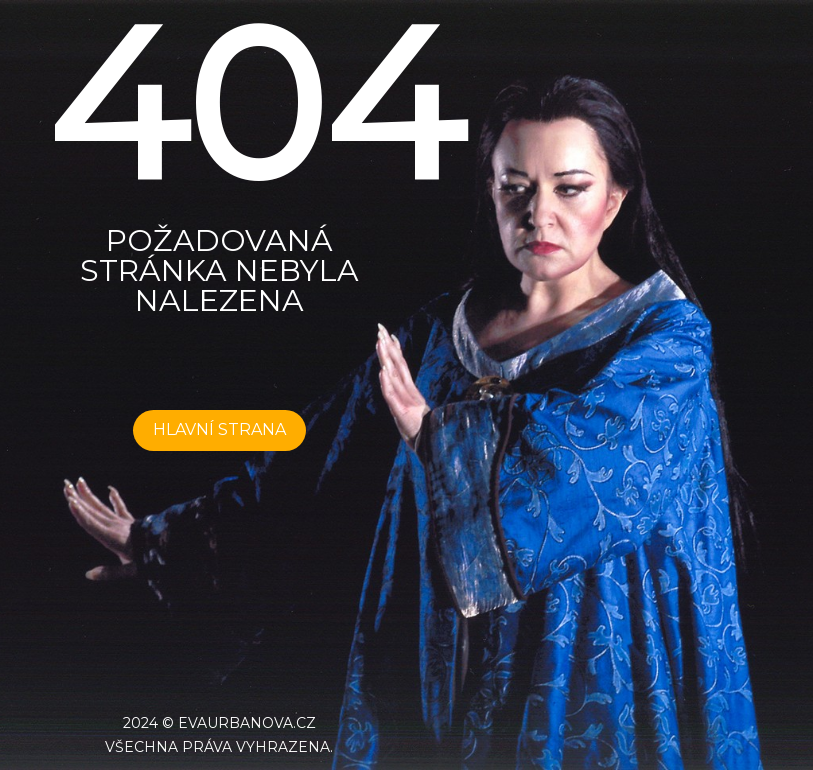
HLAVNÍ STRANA (219, 429)
